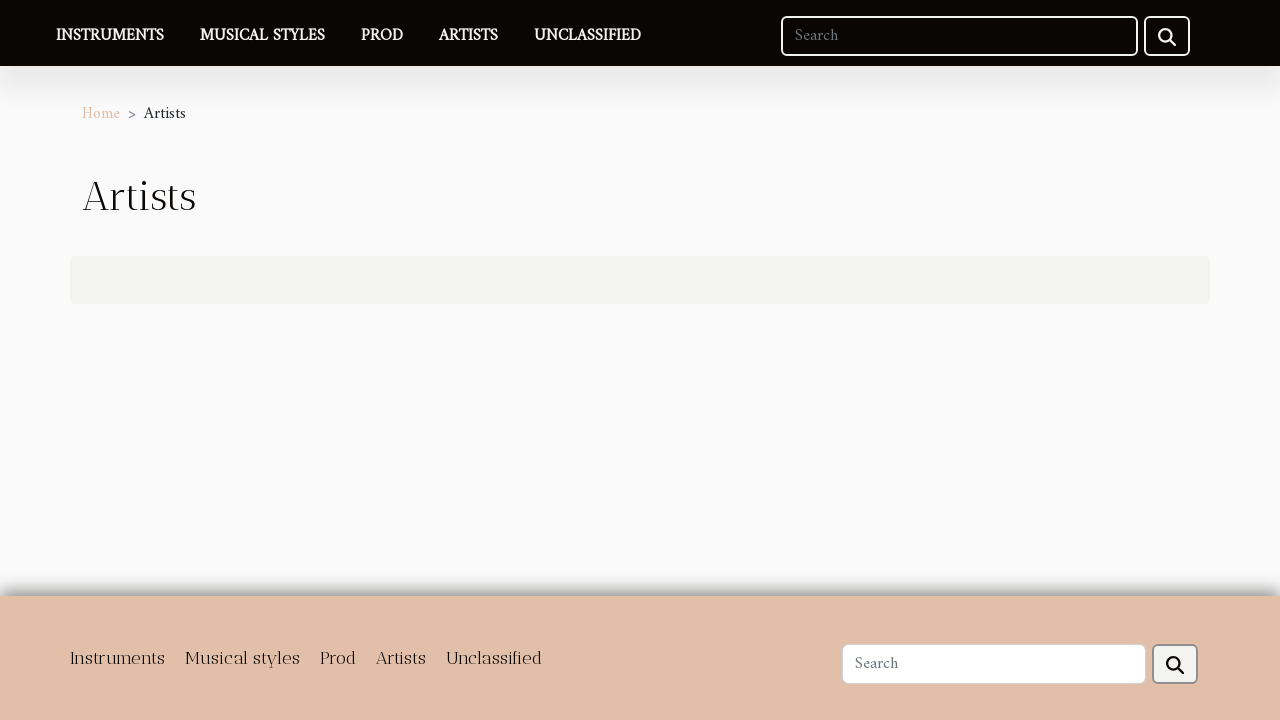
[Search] (959, 36)
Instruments (110, 36)
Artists (468, 36)
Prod (382, 36)
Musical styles (262, 36)
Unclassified (587, 36)
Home (101, 114)
